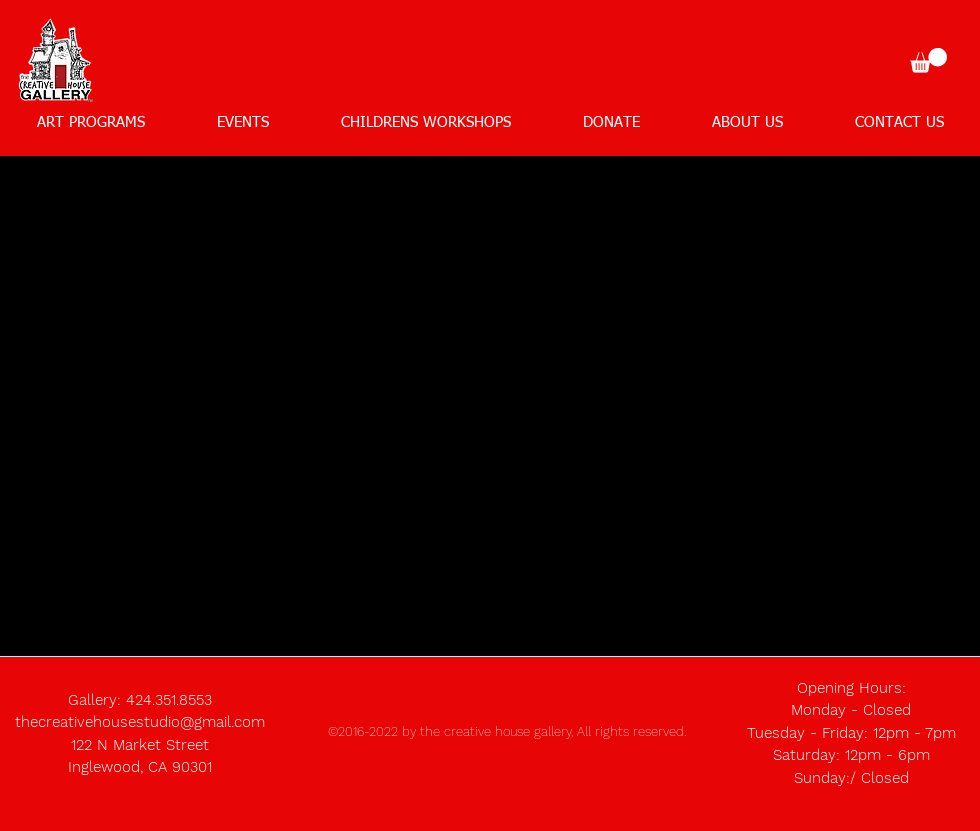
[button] (928, 60)
